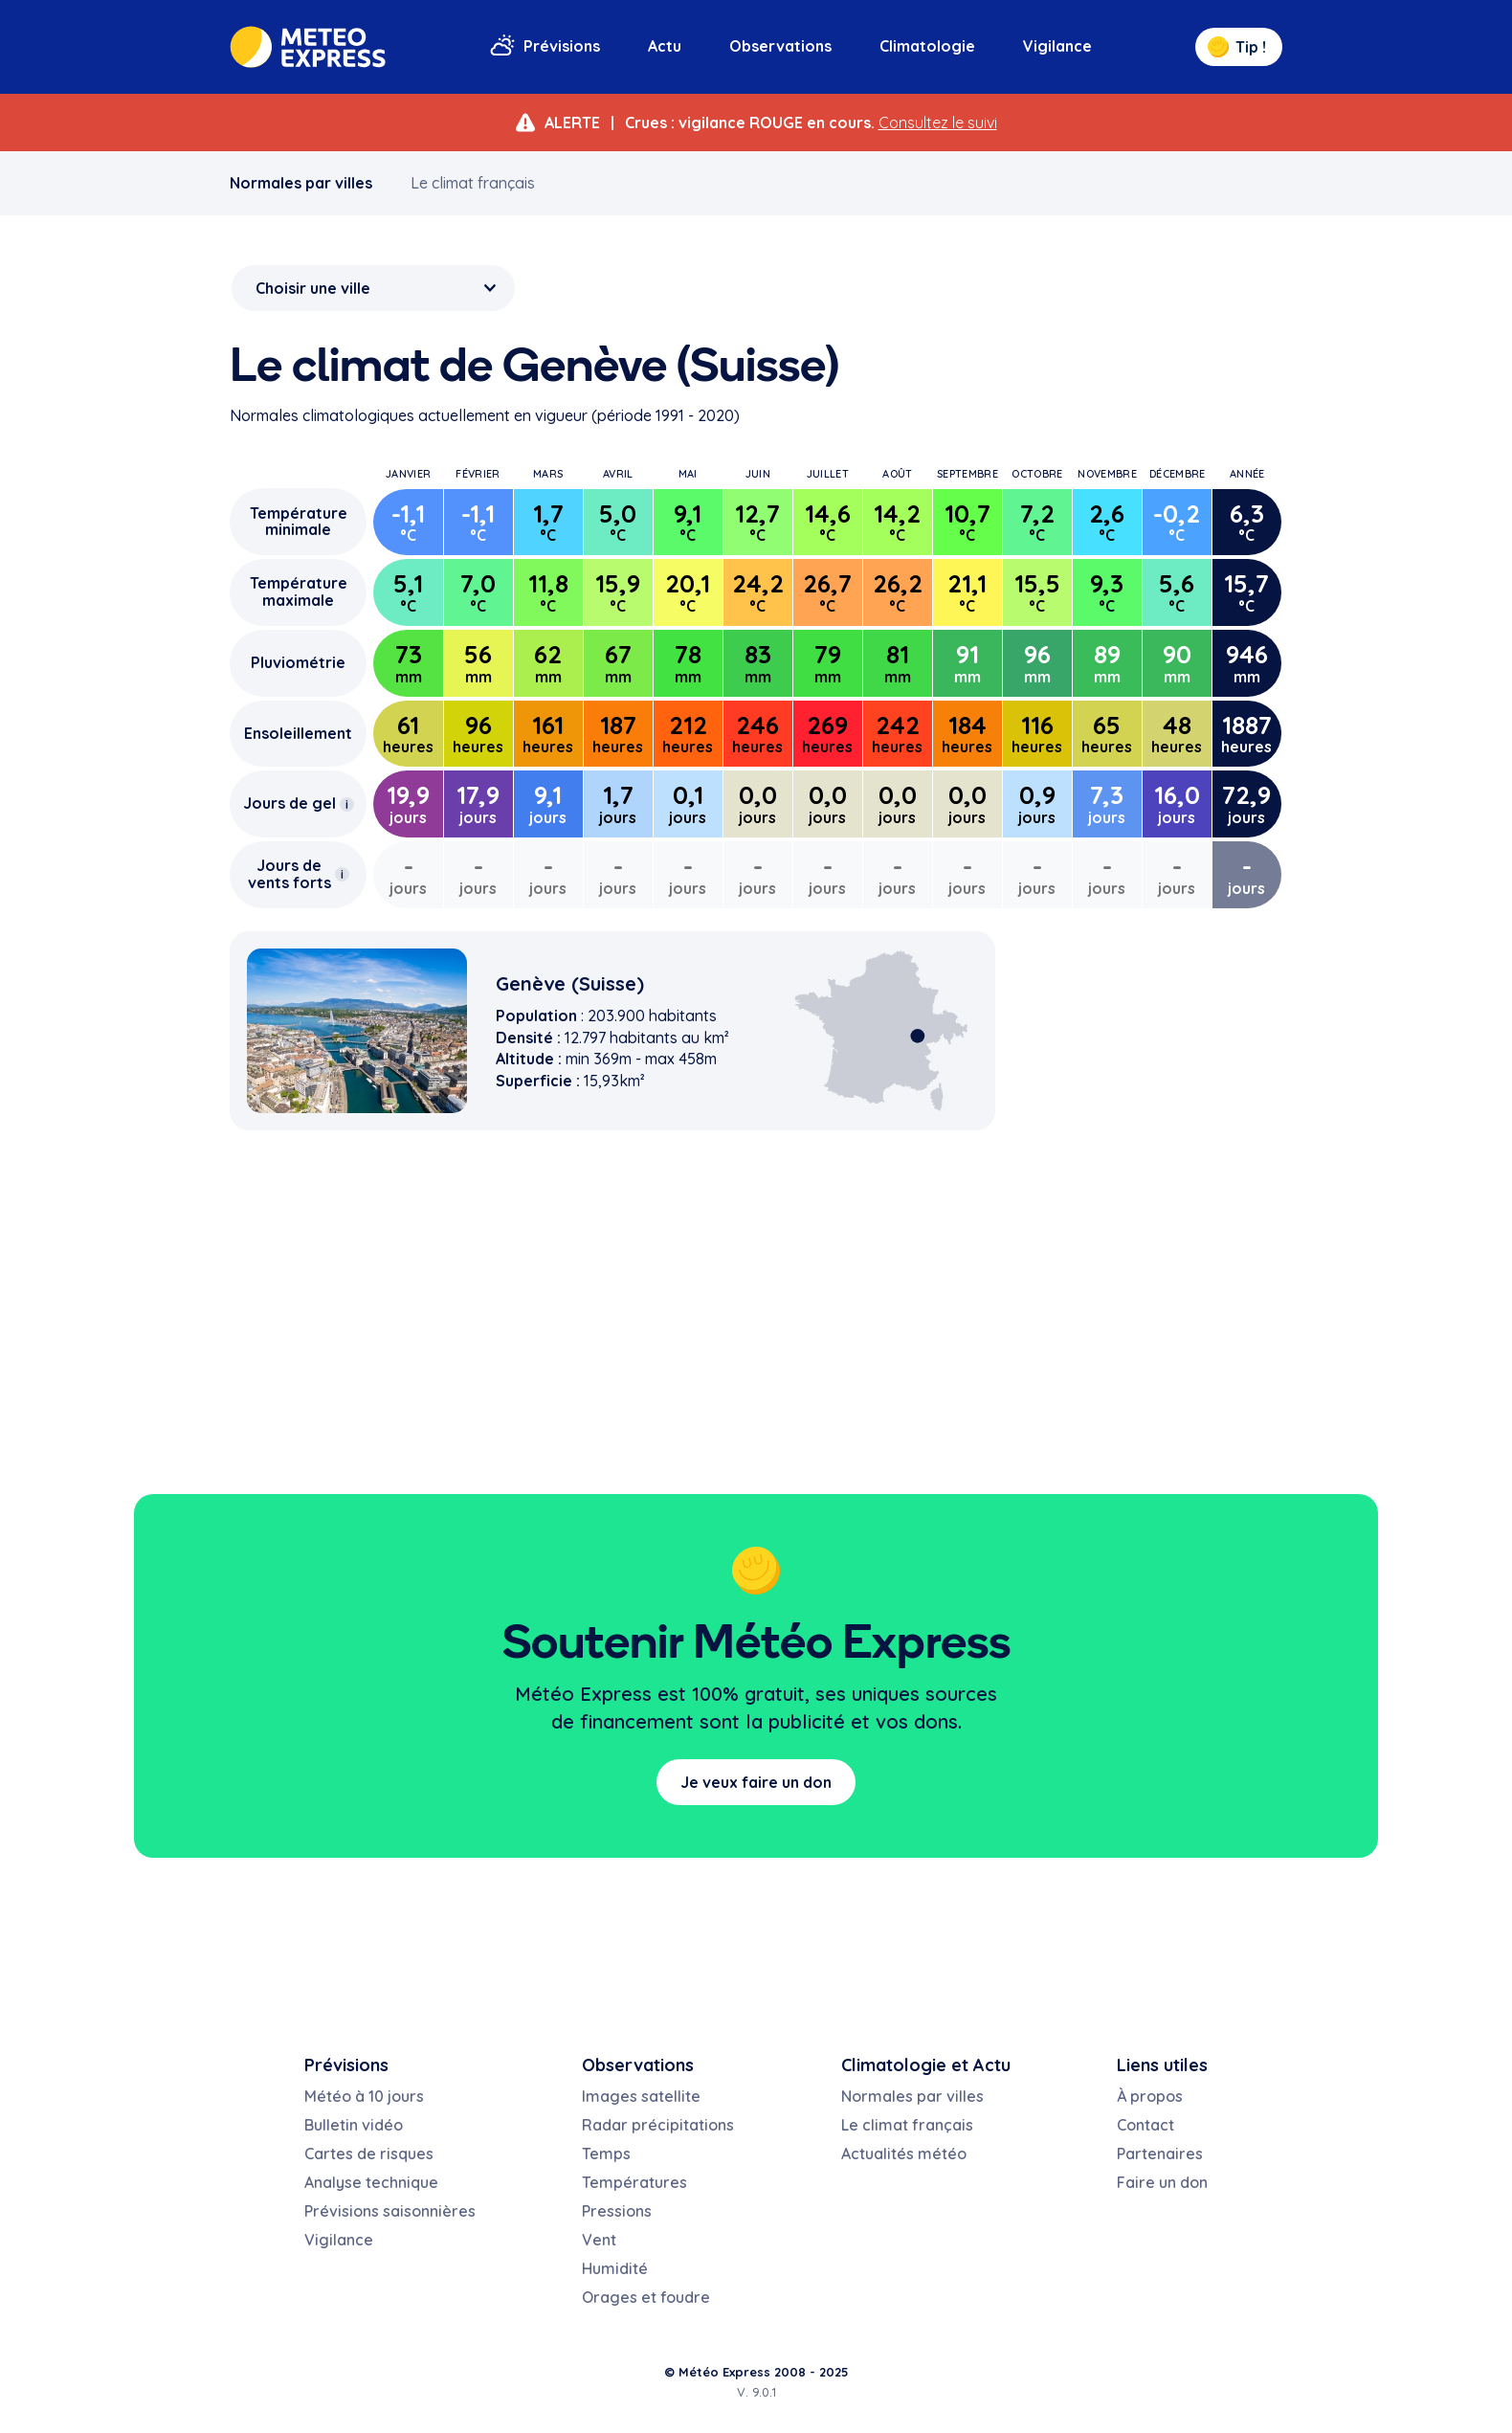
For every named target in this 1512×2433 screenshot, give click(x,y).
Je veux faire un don (756, 1782)
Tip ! (1237, 46)
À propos (1150, 2096)
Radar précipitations (658, 2124)
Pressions (617, 2211)
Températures (634, 2182)
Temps (606, 2153)
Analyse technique (371, 2182)
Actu (664, 46)
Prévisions (561, 46)
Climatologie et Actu (926, 2065)
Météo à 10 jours (364, 2096)
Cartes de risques (369, 2153)
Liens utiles (1162, 2065)
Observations (780, 46)
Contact (1145, 2124)
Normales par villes (301, 182)
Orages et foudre (646, 2297)
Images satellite (641, 2096)
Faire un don (1162, 2182)
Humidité (615, 2268)
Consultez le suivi (937, 122)
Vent (599, 2239)
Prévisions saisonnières (390, 2211)
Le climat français (473, 182)
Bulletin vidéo (353, 2124)
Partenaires (1160, 2153)
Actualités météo (904, 2153)
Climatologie (927, 46)
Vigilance (1057, 46)
